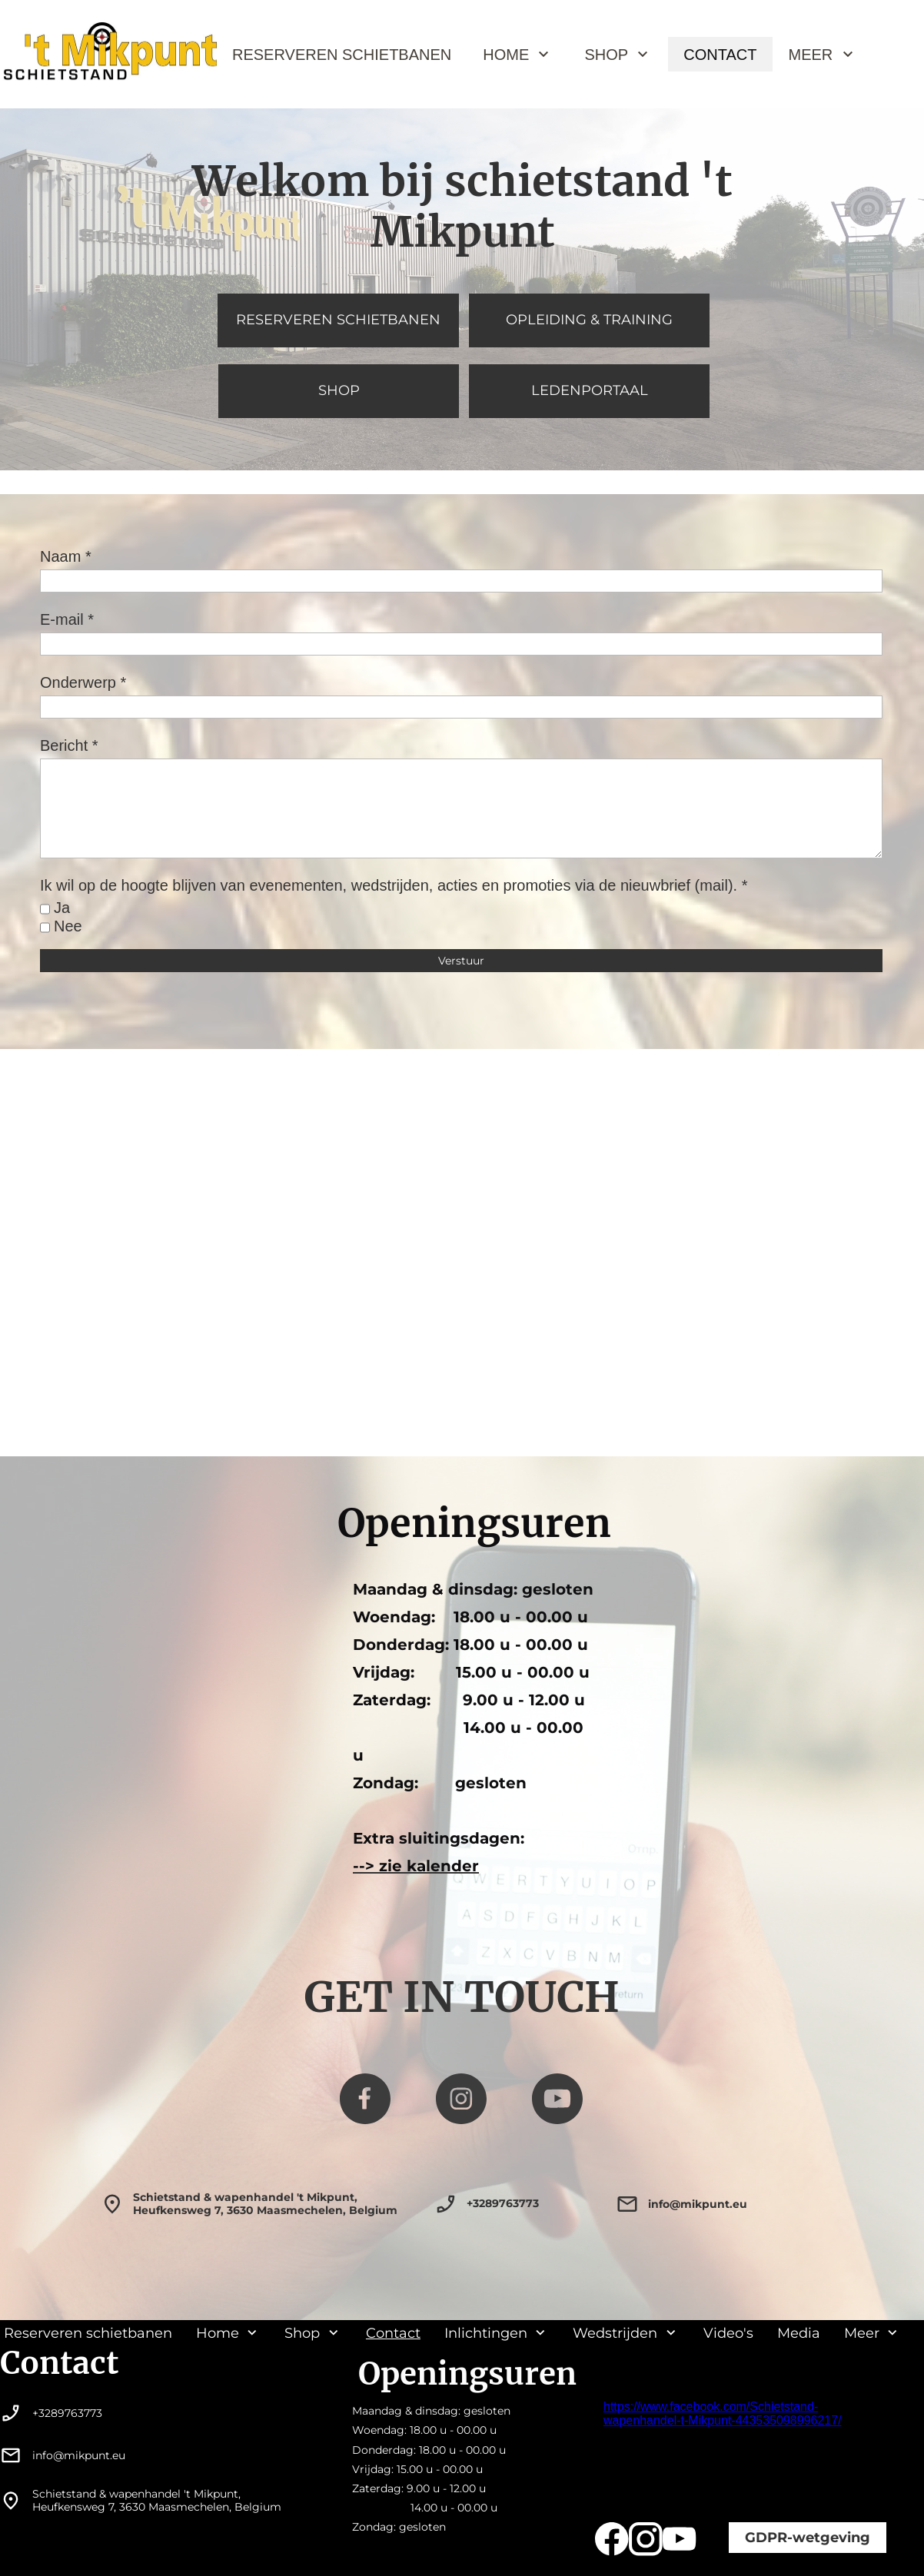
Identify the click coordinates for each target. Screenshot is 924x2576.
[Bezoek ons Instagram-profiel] (461, 2098)
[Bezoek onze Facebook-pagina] (365, 2098)
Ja (62, 907)
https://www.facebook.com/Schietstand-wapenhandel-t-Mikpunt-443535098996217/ (722, 2413)
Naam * (65, 556)
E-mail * (67, 619)
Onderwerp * (83, 682)
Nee (68, 926)
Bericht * (69, 745)
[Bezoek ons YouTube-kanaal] (557, 2098)
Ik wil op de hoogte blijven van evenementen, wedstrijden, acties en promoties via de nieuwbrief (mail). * (394, 885)
